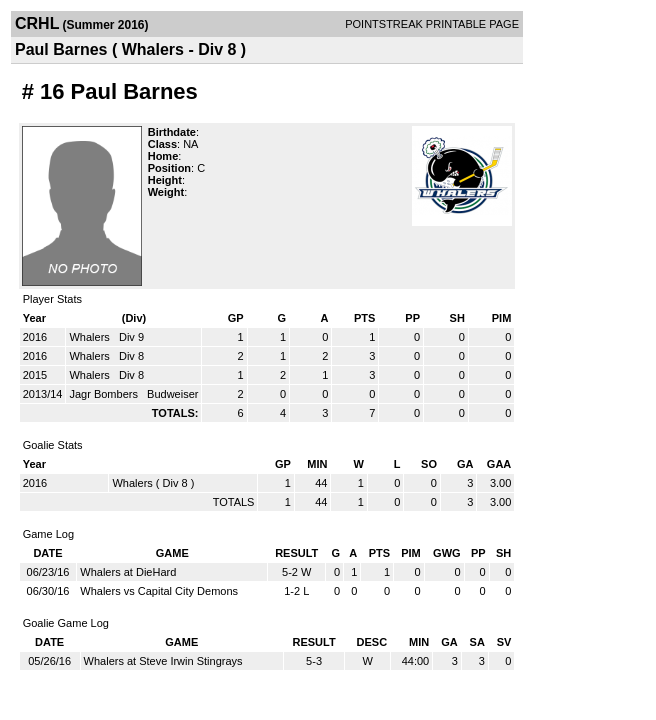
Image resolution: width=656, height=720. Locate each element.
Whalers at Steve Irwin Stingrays (163, 661)
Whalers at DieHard (128, 572)
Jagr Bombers (105, 394)
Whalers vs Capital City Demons (159, 591)
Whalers (90, 337)
